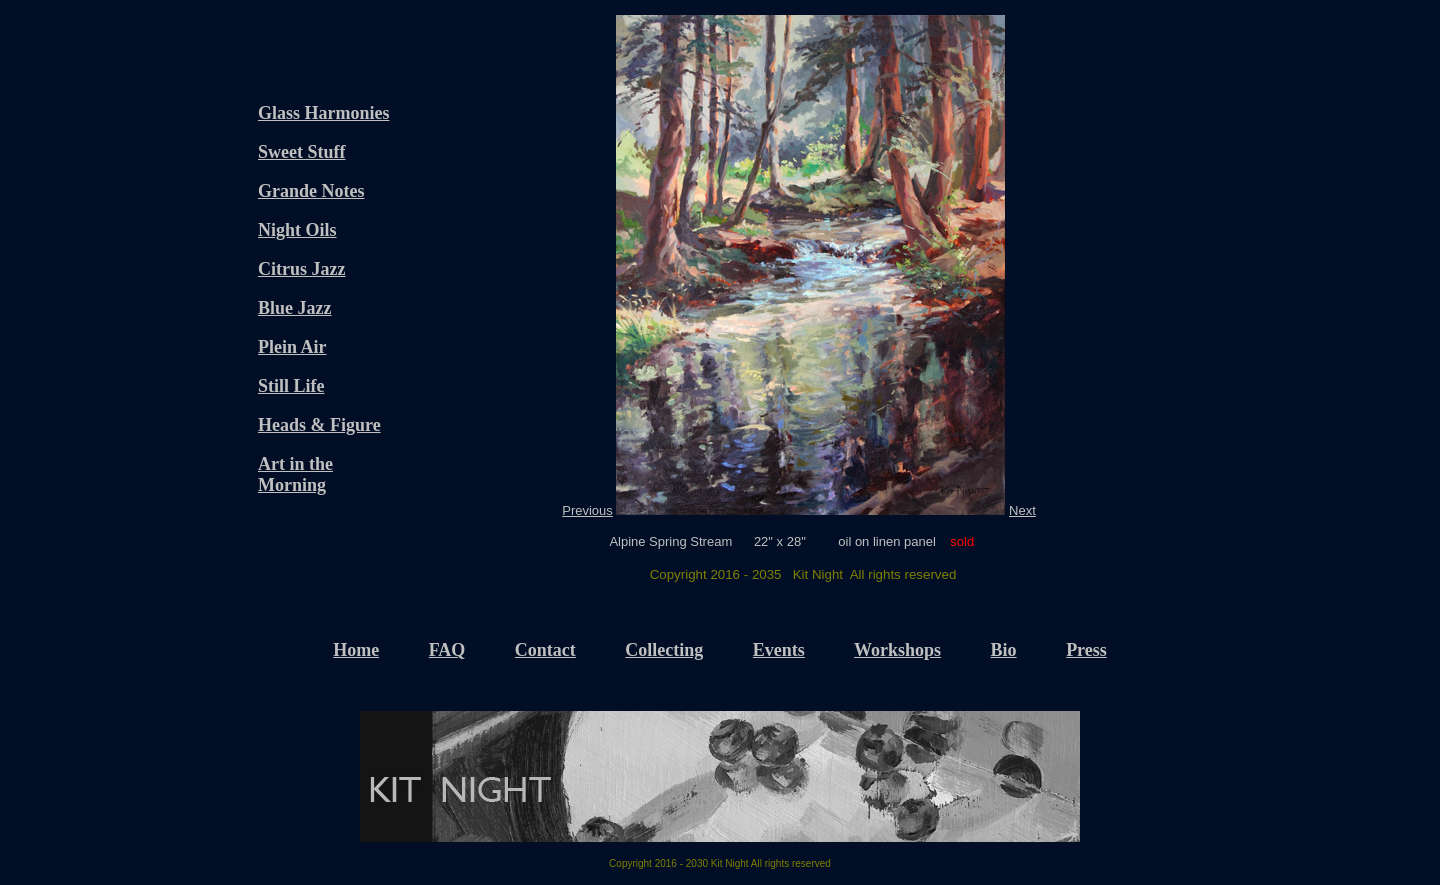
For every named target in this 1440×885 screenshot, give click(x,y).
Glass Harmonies (324, 113)
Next (1022, 510)
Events (779, 650)
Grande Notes (311, 191)
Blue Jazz (295, 308)
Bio (1004, 650)
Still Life (291, 386)
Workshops (897, 650)
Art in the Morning (295, 474)
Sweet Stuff (302, 152)
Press (1086, 650)
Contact (545, 650)
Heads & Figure (319, 425)
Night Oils (297, 230)
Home (356, 650)
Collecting (664, 650)
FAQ (447, 650)
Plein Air (292, 347)
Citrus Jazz (301, 269)
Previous (587, 510)
